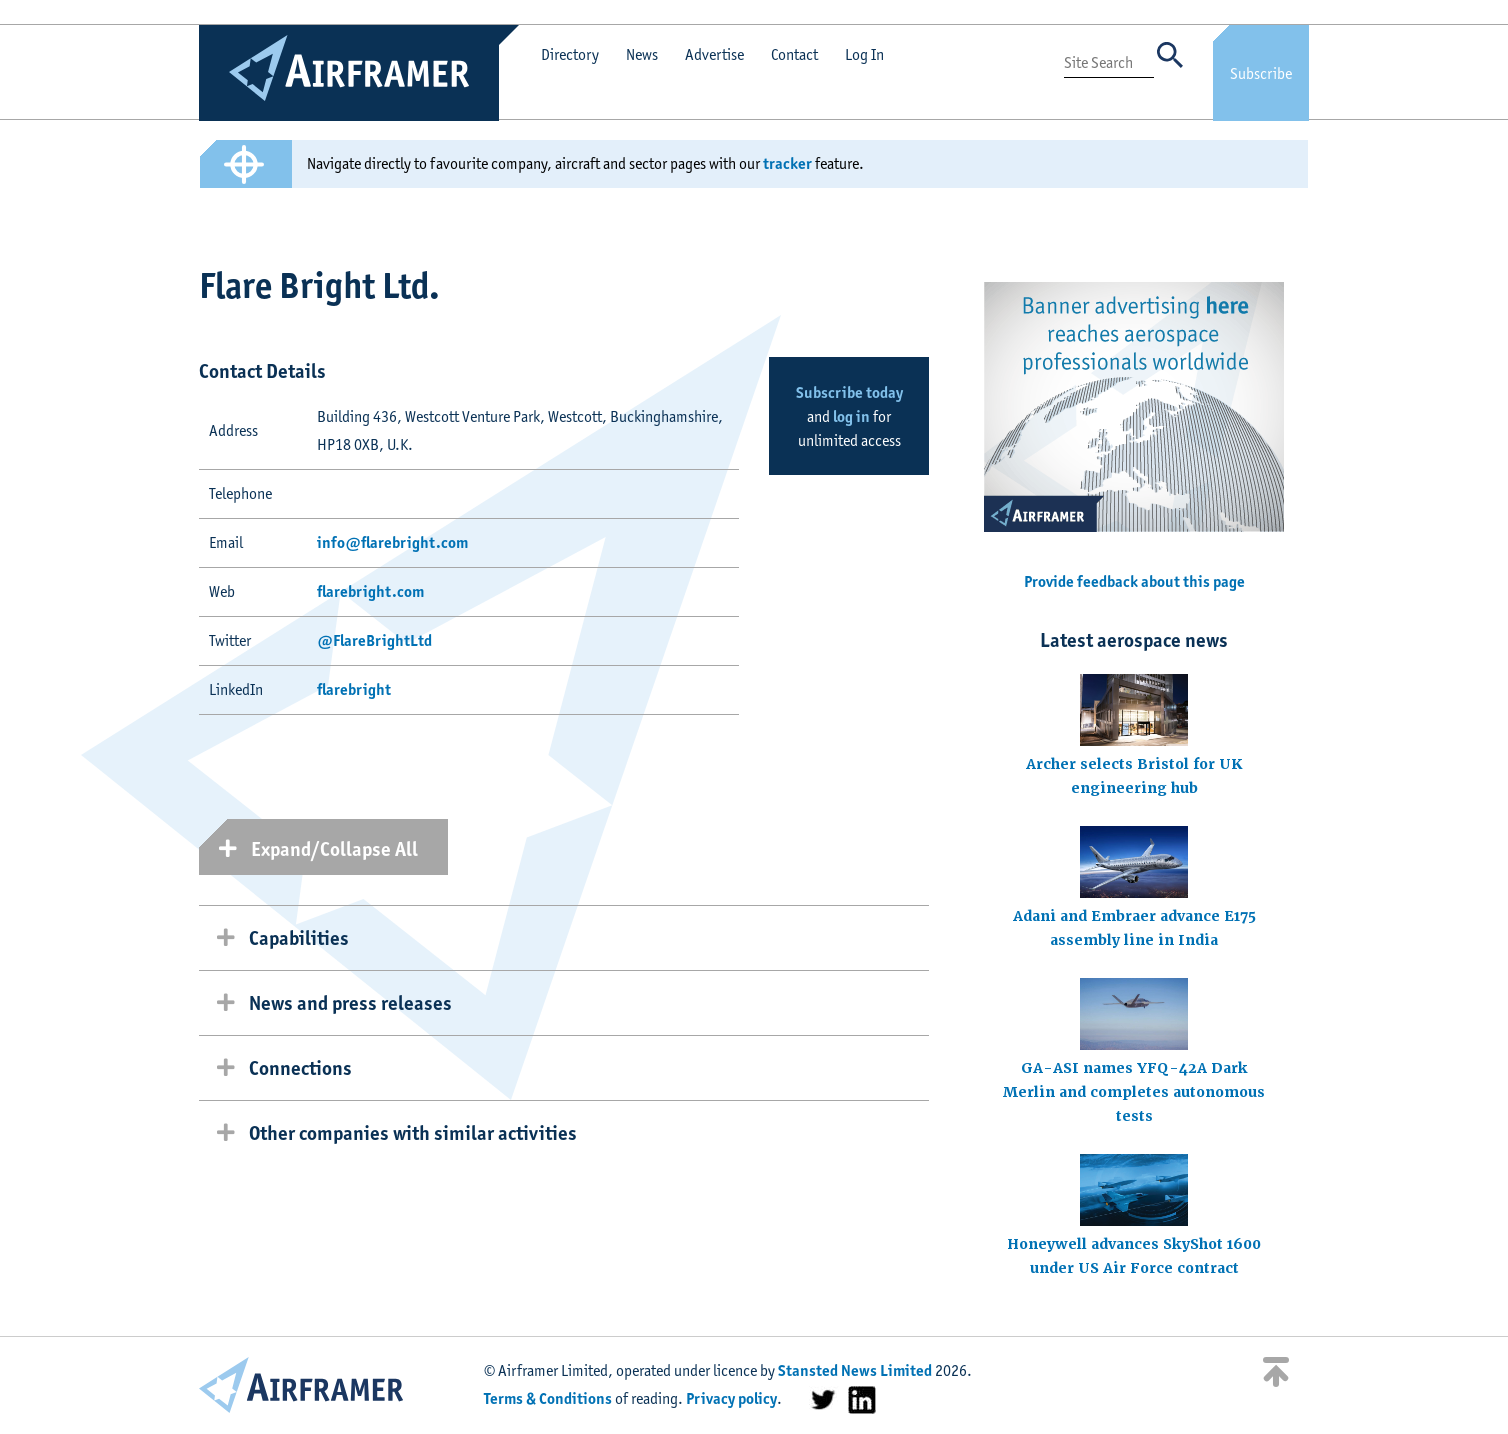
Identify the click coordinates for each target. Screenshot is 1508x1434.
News (642, 54)
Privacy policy (731, 1398)
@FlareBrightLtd (374, 640)
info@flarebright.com (392, 542)
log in (851, 416)
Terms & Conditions (548, 1398)
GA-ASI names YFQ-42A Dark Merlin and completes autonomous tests (1134, 1092)
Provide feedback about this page (1134, 581)
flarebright (354, 689)
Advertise (714, 54)
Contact (794, 54)
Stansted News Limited (855, 1370)
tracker (787, 163)
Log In (864, 54)
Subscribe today (849, 392)
